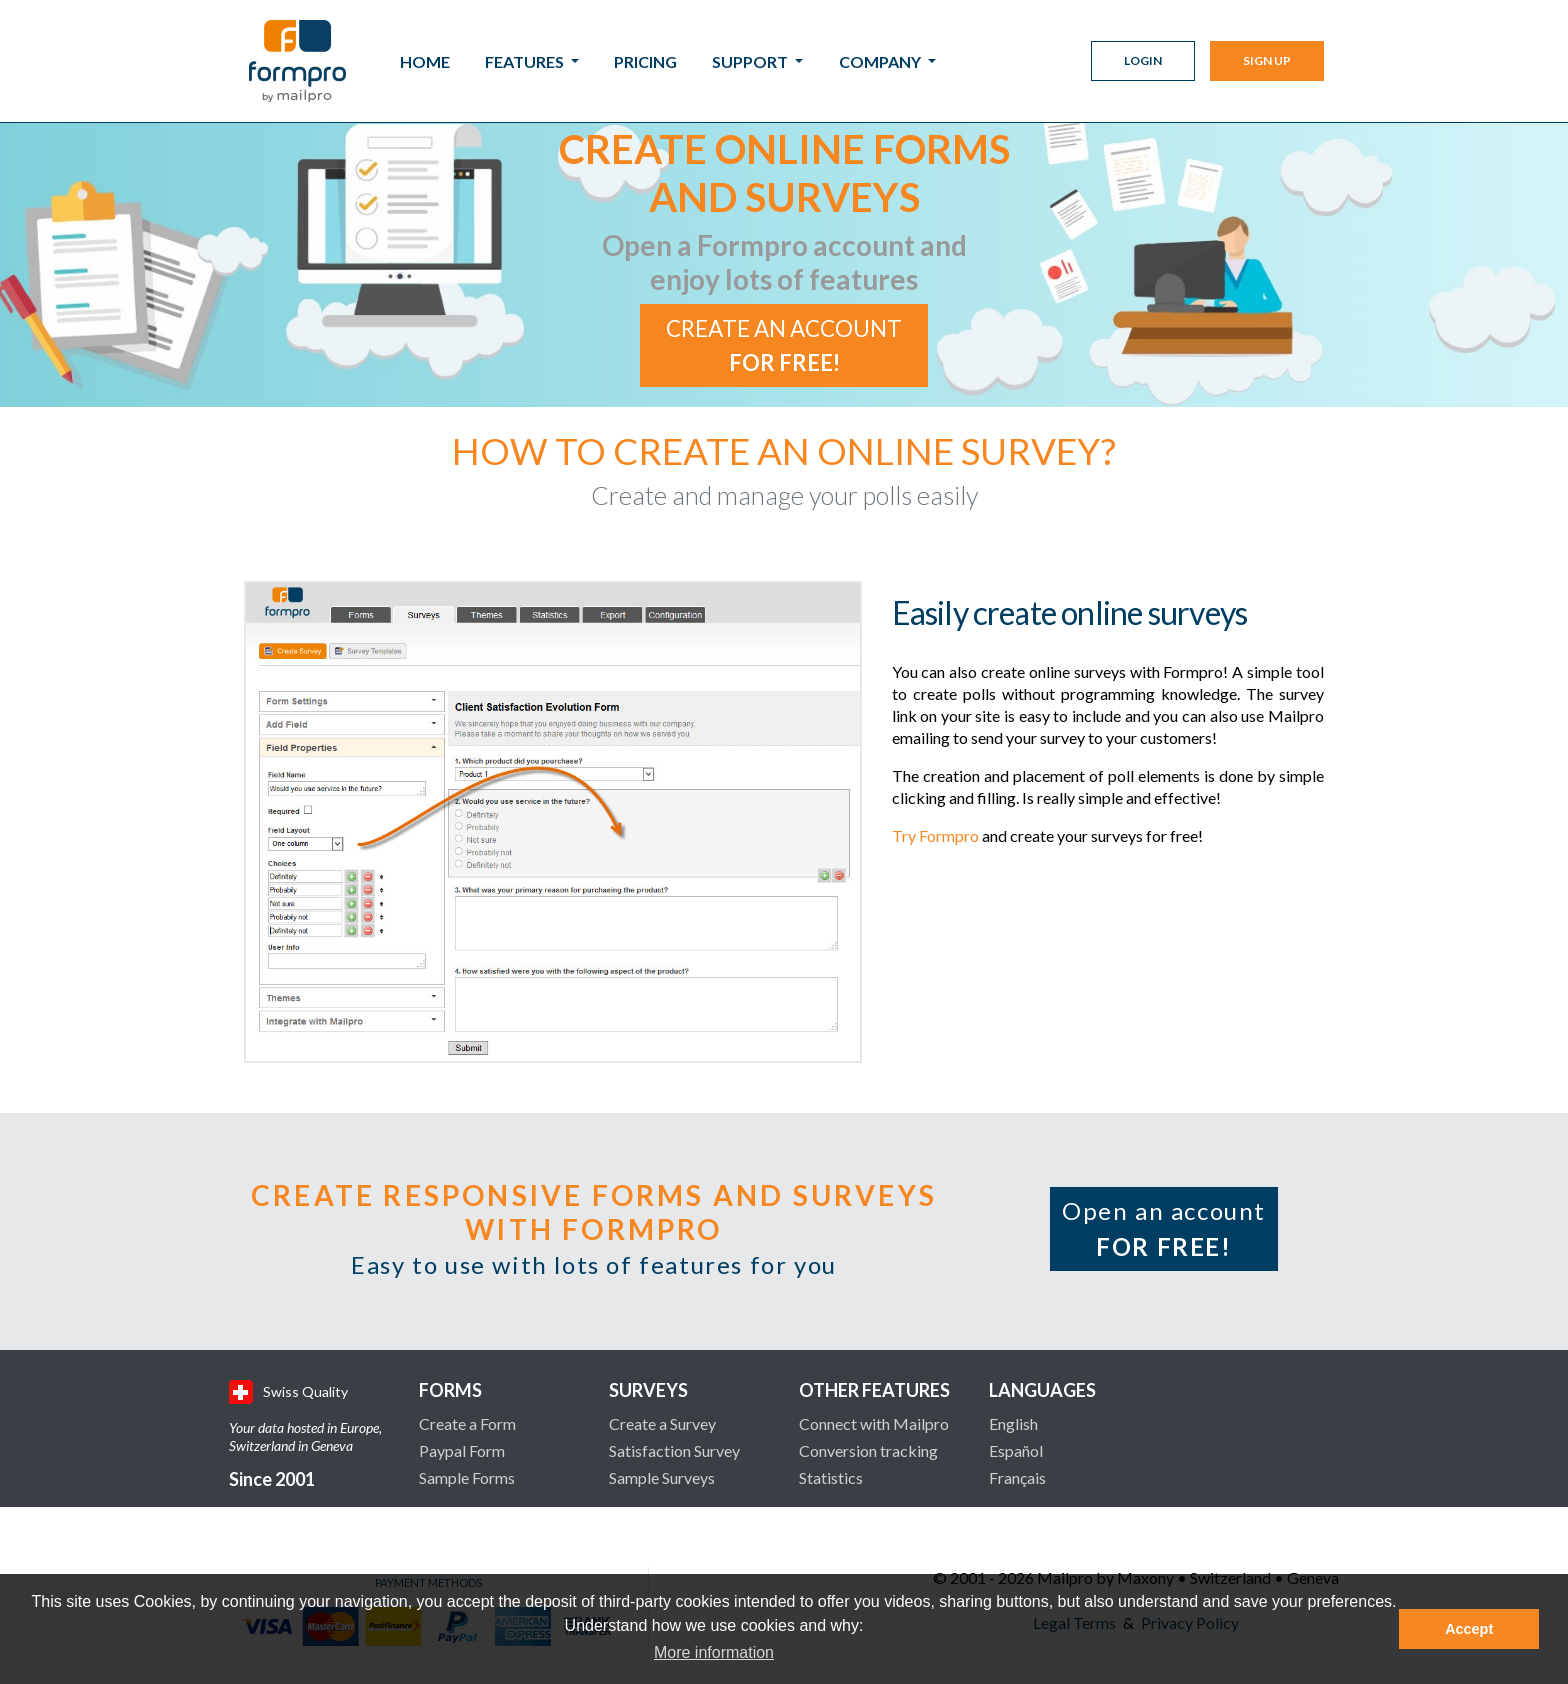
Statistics (831, 1477)
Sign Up (1267, 60)
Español (1016, 1450)
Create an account (784, 345)
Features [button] (526, 61)
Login (1143, 60)
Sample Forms (467, 1477)
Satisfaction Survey (674, 1450)
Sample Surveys (662, 1477)
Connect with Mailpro (874, 1423)
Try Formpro (935, 835)
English (1013, 1423)
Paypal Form (462, 1450)
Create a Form (467, 1423)
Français (1017, 1477)
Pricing (645, 61)
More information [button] (714, 1652)
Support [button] (751, 61)
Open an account (1164, 1228)
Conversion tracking (868, 1450)
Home (425, 61)
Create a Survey (662, 1423)
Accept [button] (1469, 1629)
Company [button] (881, 61)
